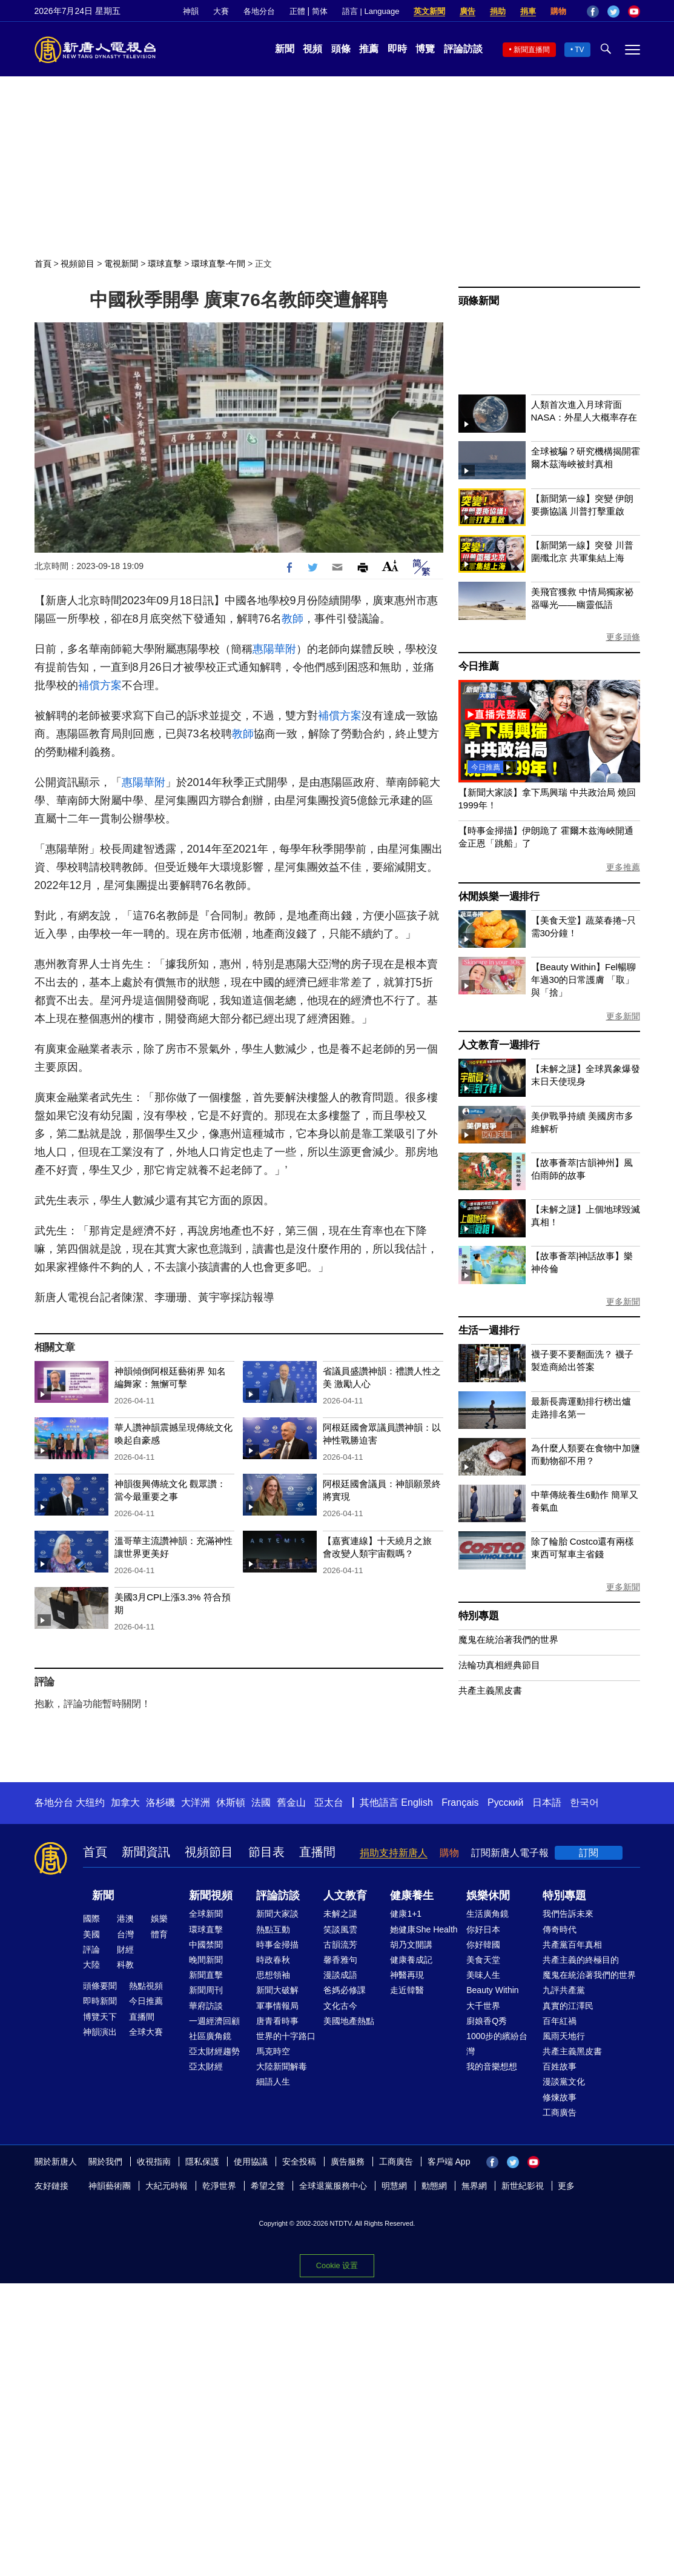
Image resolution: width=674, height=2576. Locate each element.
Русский (505, 1802)
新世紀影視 (522, 2186)
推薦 (368, 49)
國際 (91, 1918)
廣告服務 (348, 2161)
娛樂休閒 (488, 1895)
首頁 (43, 263)
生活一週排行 (489, 1330)
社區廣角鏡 (210, 2036)
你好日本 (483, 1929)
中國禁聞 (206, 1944)
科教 (125, 1964)
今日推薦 (478, 666)
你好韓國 (483, 1944)
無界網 (474, 2186)
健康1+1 (405, 1914)
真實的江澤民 (568, 2006)
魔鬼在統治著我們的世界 (508, 1639)
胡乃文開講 (411, 1944)
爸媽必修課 (344, 1990)
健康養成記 (411, 1960)
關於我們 (105, 2161)
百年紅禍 (560, 2021)
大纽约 (90, 1802)
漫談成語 (340, 1975)
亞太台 (328, 1802)
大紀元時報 (166, 2186)
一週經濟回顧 (214, 2021)
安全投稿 (299, 2161)
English (416, 1802)
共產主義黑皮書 (490, 1690)
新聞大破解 (277, 1990)
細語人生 (273, 2081)
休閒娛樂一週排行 (499, 896)
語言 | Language (370, 11)
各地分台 (259, 11)
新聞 (284, 49)
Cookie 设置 (337, 2265)
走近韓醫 (407, 1990)
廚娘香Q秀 (486, 2021)
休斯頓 (230, 1802)
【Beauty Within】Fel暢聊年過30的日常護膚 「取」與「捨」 (583, 979)
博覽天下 (100, 2017)
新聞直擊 (206, 1975)
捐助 (498, 11)
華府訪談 (206, 2006)
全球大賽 (146, 2032)
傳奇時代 (560, 1929)
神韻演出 (100, 2032)
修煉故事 (560, 2097)
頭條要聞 (100, 1986)
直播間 (317, 1852)
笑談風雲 (340, 1929)
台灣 (125, 1934)
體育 (159, 1934)
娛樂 (159, 1918)
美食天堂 (483, 1960)
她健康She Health (423, 1929)
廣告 (467, 11)
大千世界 (483, 2006)
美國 (91, 1934)
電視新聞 (121, 263)
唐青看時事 (277, 2021)
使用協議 (251, 2161)
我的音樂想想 (491, 2066)
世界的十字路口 (286, 2036)
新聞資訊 (146, 1852)
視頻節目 (77, 263)
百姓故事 (560, 2066)
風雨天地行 (564, 2036)
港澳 (125, 1918)
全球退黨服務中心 (333, 2186)
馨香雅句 (340, 1960)
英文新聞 (429, 11)
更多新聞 (623, 1016)
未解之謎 (340, 1914)
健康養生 (412, 1895)
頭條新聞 (478, 301)
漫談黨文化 (564, 2081)
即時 (397, 49)
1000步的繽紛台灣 (496, 2043)
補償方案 (100, 685)
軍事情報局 (277, 2006)
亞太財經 (206, 2066)
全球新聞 (206, 1914)
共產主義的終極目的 (581, 1960)
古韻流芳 (340, 1944)
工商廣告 (560, 2112)
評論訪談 (463, 49)
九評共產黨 (564, 1990)
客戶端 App (449, 2161)
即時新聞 (100, 2001)
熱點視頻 (146, 1986)
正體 (297, 11)
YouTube (634, 11)
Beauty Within (492, 1990)
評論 (91, 1949)
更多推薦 (623, 867)
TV (579, 49)
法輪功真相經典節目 (499, 1665)
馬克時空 (273, 2051)
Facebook (593, 11)
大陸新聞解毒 (281, 2066)
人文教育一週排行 (499, 1045)
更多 (566, 2186)
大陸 (91, 1964)
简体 (320, 11)
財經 (125, 1949)
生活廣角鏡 (487, 1914)
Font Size (390, 565)
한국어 (584, 1802)
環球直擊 (165, 263)
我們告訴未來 (568, 1914)
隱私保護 (202, 2161)
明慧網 (394, 2186)
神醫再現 (407, 1975)
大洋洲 (195, 1802)
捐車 (528, 11)
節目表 (266, 1852)
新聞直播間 (532, 49)
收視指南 (154, 2161)
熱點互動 (273, 1929)
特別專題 (478, 1616)
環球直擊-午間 (218, 263)
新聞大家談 (277, 1914)
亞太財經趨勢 (214, 2051)
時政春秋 (273, 1960)
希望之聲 (268, 2186)
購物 (558, 11)
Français (459, 1802)
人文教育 (345, 1895)
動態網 (434, 2186)
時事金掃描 (277, 1944)
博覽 (425, 49)
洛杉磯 (160, 1802)
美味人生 (483, 1975)
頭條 (341, 49)
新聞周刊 (206, 1990)
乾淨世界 (219, 2186)
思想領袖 (273, 1975)
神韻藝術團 (109, 2186)
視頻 (312, 49)
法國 (261, 1802)
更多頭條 (623, 637)
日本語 (546, 1802)
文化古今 (340, 2006)
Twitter (613, 11)
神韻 (191, 11)
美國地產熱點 (348, 2021)
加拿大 (125, 1802)
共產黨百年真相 (572, 1944)
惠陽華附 (274, 649)
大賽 (221, 11)
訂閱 (588, 1853)
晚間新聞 (206, 1960)
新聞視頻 (211, 1895)
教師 (292, 619)
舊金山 (291, 1802)
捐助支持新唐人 (394, 1853)
